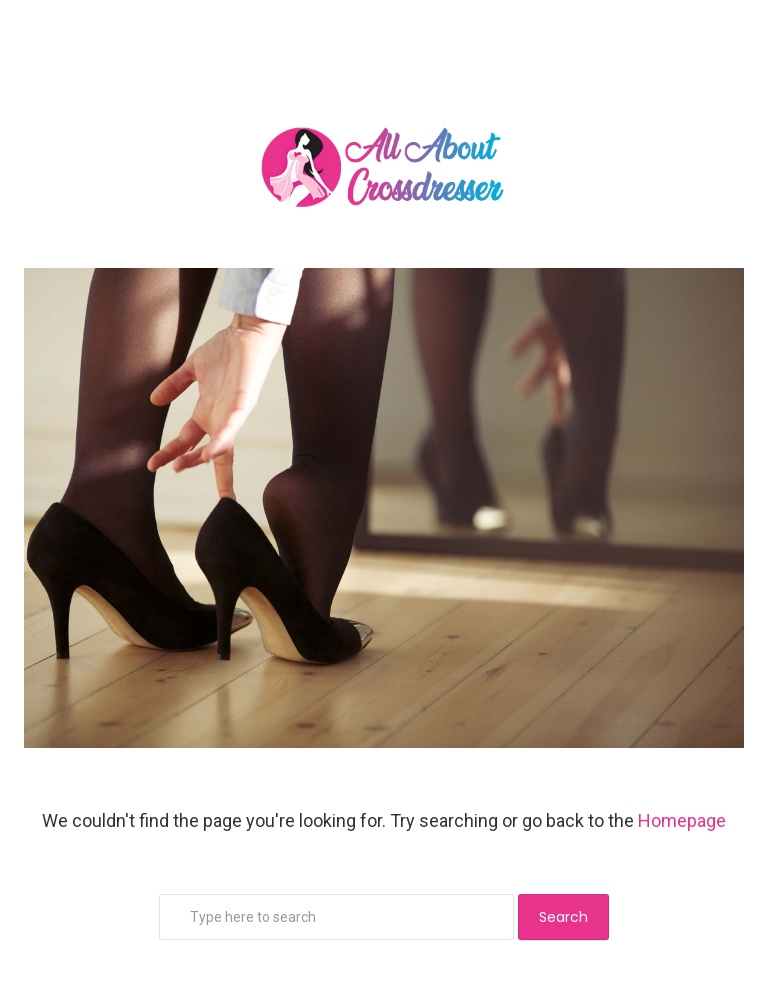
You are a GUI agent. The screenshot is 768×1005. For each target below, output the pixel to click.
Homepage (682, 820)
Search (563, 917)
